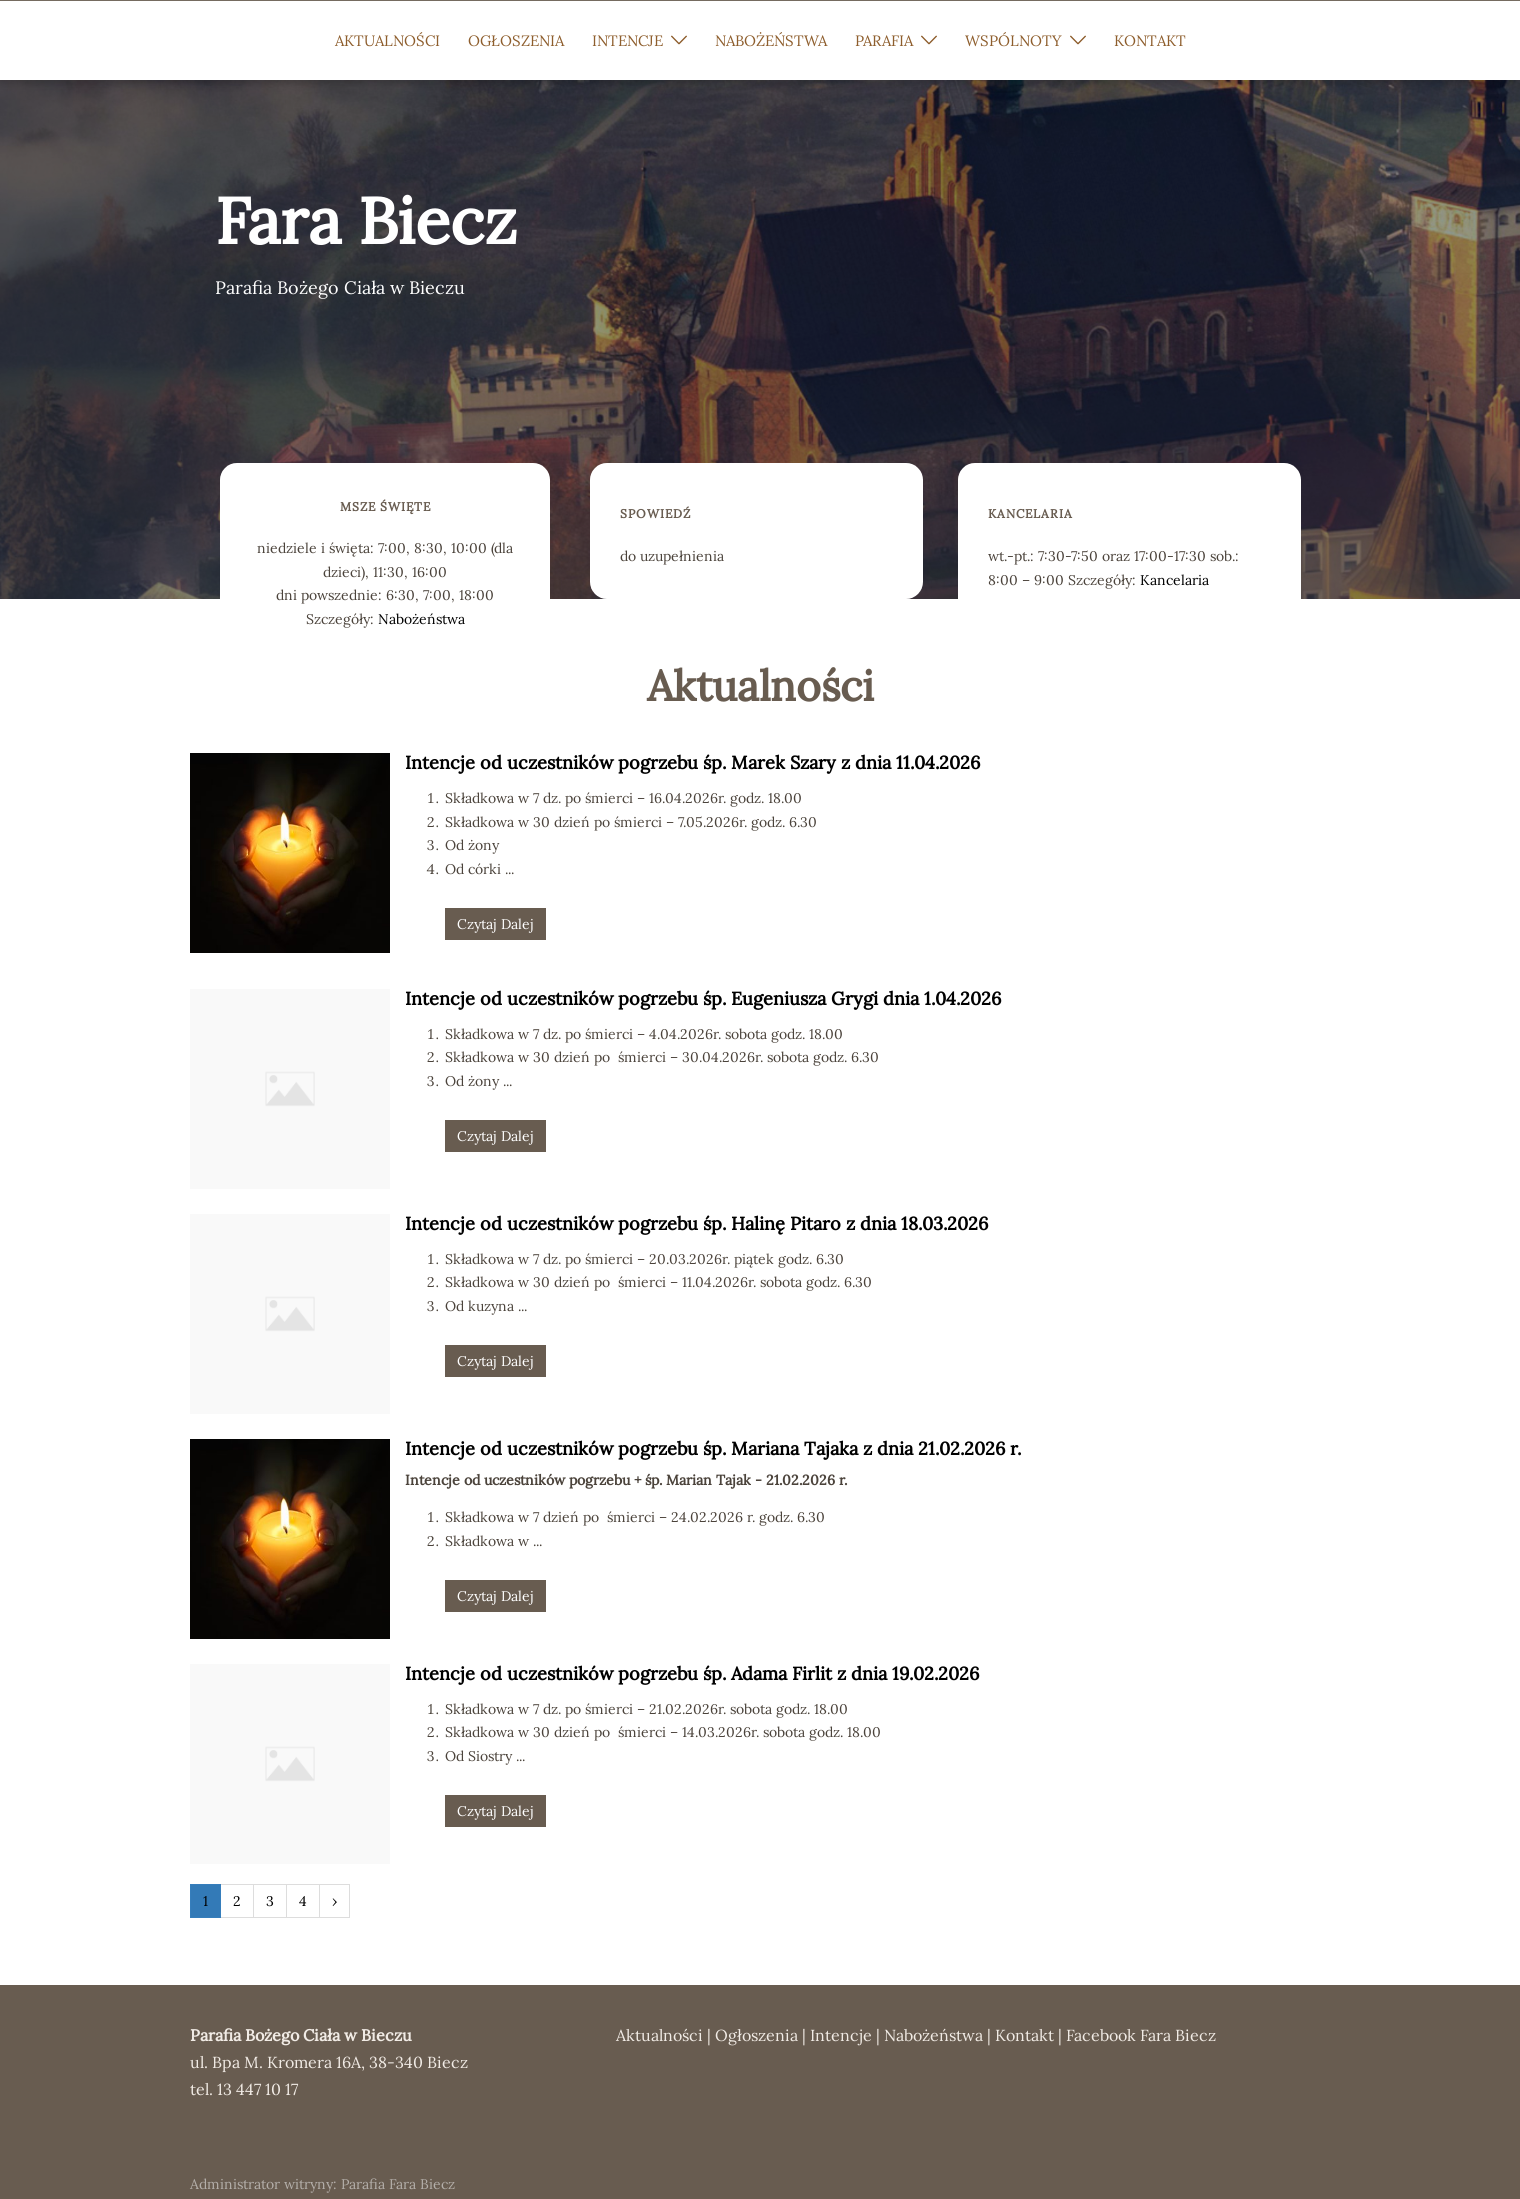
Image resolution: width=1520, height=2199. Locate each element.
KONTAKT (1150, 40)
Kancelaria (1174, 580)
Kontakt (1024, 2035)
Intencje (841, 2035)
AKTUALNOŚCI (387, 40)
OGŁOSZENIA (516, 40)
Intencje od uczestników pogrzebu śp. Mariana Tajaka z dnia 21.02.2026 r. (713, 1448)
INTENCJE (627, 40)
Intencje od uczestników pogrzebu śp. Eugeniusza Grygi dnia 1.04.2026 (703, 998)
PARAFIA (884, 40)
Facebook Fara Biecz (1141, 2035)
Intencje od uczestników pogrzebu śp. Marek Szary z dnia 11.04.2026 (692, 762)
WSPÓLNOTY (1013, 40)
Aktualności (659, 2035)
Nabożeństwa (421, 619)
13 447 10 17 (257, 2089)
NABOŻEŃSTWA (771, 40)
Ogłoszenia (756, 2035)
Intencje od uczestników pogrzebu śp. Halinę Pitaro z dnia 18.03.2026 (696, 1223)
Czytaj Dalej (495, 924)
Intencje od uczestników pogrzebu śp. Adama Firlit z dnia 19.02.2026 (692, 1673)
